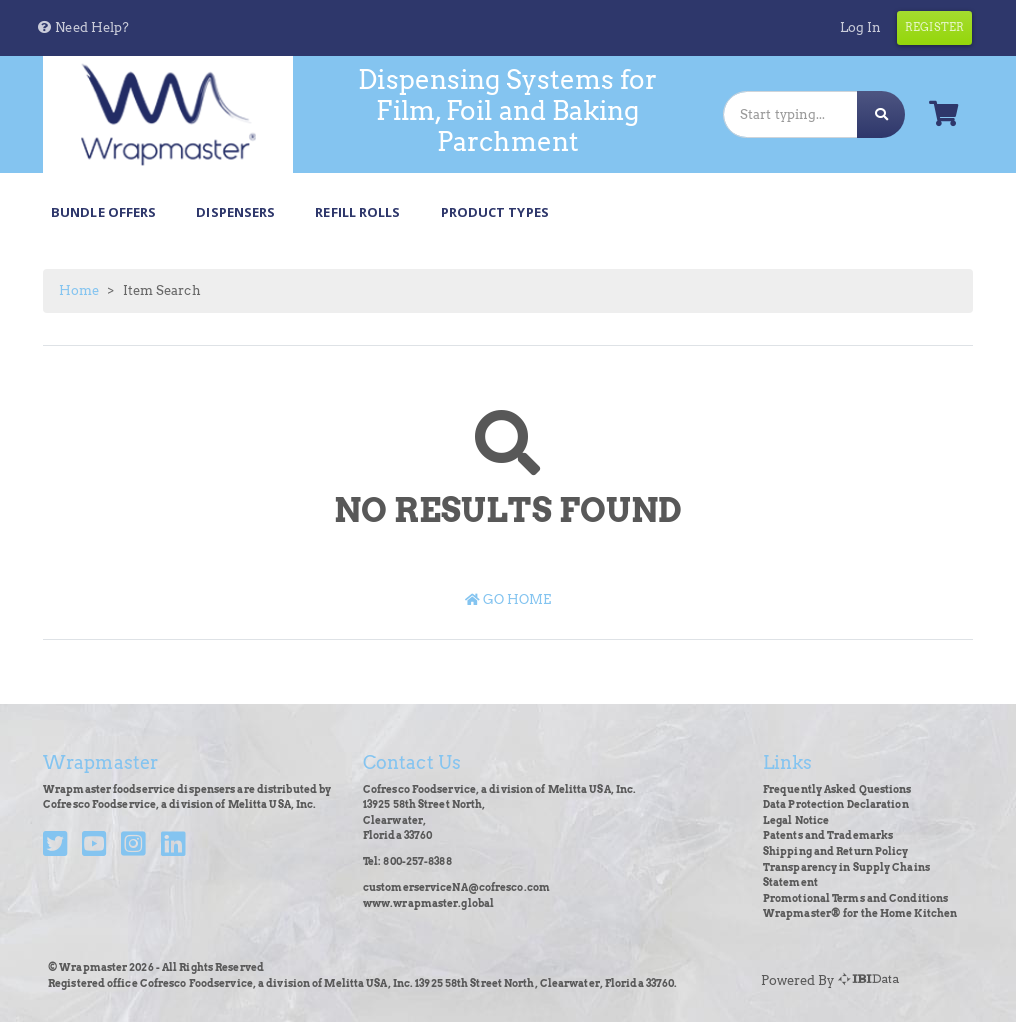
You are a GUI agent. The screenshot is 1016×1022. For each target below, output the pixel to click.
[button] (82, 28)
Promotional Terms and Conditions (855, 898)
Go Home (508, 599)
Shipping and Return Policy (836, 851)
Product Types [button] (495, 212)
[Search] (790, 114)
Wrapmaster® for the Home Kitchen (860, 913)
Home (79, 290)
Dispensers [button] (235, 212)
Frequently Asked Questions (837, 789)
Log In (861, 27)
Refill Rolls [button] (357, 212)
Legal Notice (796, 820)
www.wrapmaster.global (428, 903)
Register (934, 27)
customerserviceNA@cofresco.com (456, 887)
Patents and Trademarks (828, 835)
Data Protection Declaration (836, 804)
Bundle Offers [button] (103, 212)
